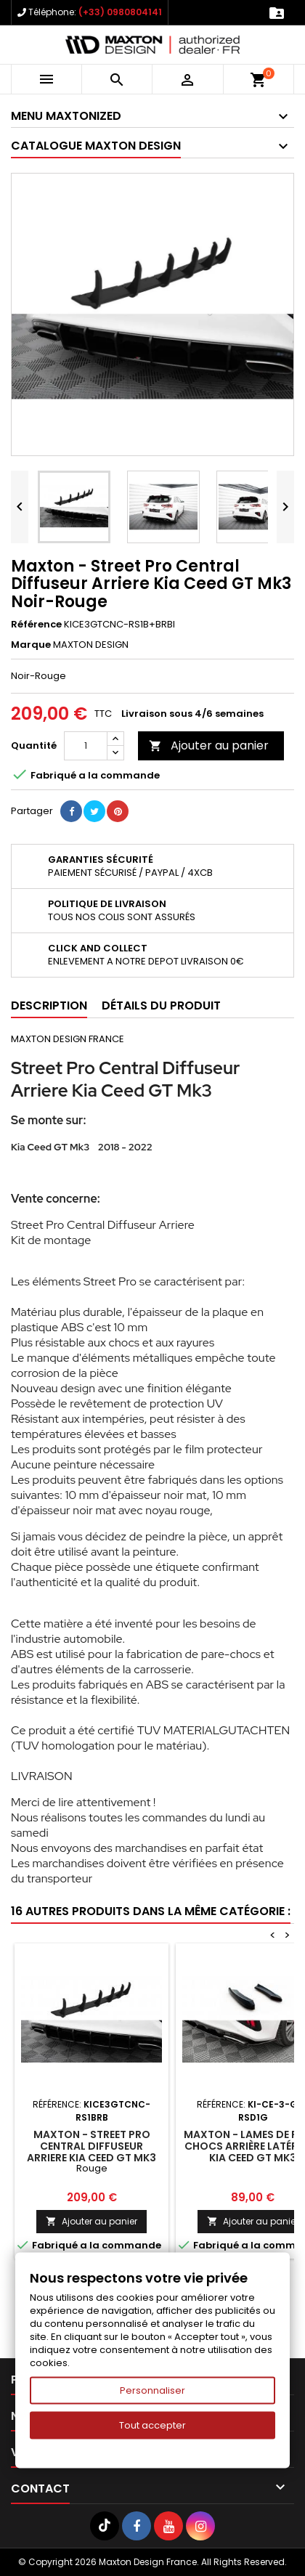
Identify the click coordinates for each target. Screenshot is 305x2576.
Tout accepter (152, 2425)
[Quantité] (85, 745)
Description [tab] (49, 1005)
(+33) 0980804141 (120, 12)
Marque (31, 644)
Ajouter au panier (209, 745)
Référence (36, 624)
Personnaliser (152, 2390)
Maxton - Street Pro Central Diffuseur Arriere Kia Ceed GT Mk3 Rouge (91, 2152)
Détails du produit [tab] (161, 1005)
